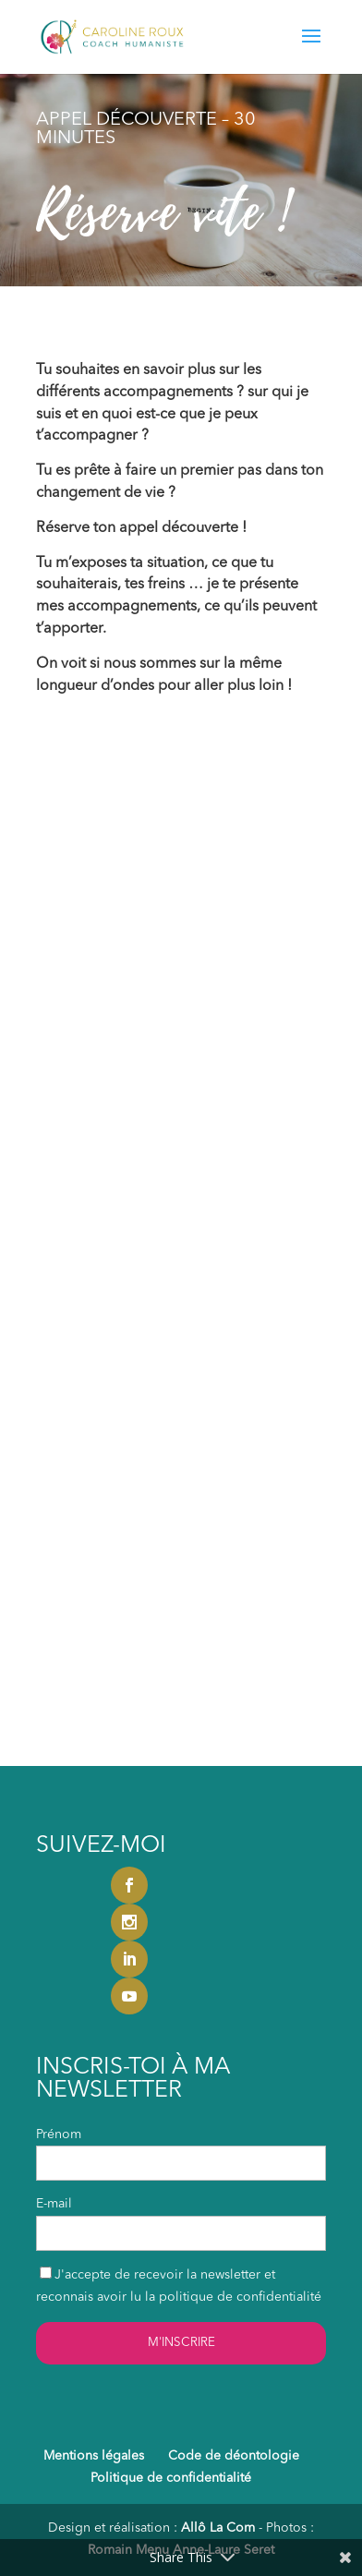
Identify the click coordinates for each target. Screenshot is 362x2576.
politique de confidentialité (240, 2297)
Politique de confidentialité (170, 2478)
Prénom (58, 2134)
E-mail (54, 2203)
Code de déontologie (233, 2455)
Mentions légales (93, 2455)
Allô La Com (218, 2528)
